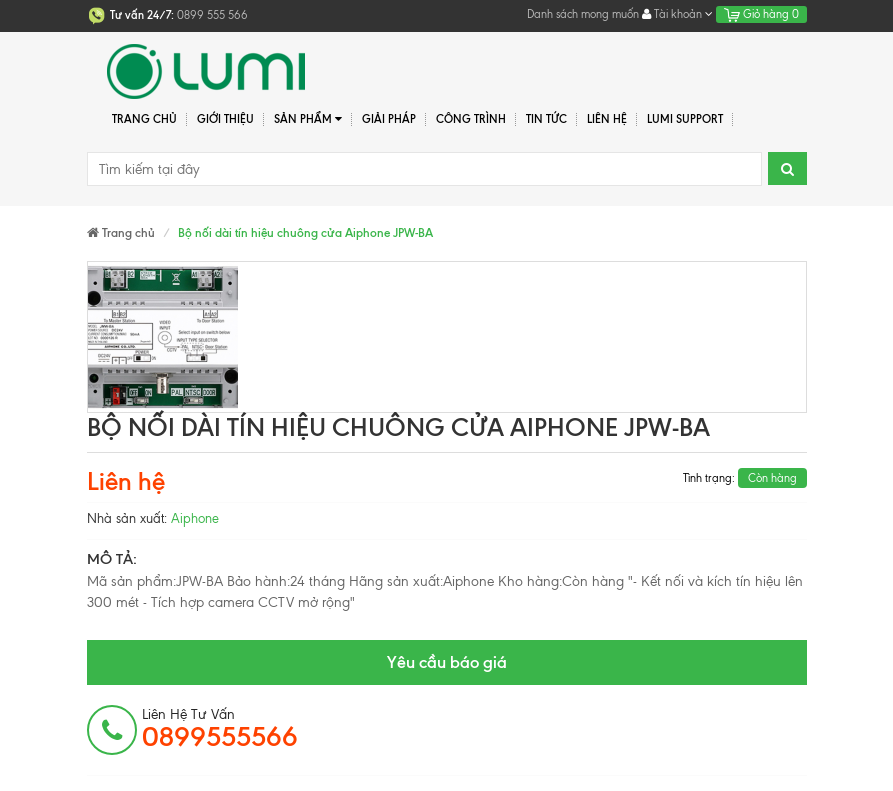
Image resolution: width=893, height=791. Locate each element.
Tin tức (546, 119)
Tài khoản (677, 14)
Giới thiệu (225, 119)
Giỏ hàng (761, 14)
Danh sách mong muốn (583, 14)
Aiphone (195, 518)
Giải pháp (389, 119)
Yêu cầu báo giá (447, 662)
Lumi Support (685, 119)
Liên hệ (607, 119)
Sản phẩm (308, 119)
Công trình (471, 119)
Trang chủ (144, 119)
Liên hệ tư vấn (220, 729)
